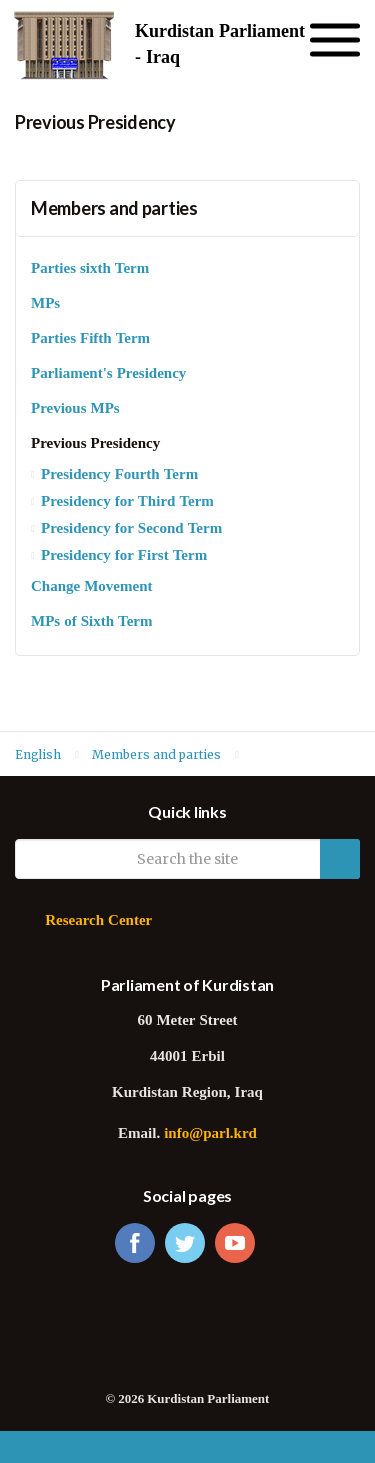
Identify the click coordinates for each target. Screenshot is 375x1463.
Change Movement (91, 587)
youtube (235, 1243)
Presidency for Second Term (131, 529)
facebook (135, 1243)
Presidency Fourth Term (119, 475)
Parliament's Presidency (108, 374)
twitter (185, 1243)
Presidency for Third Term (127, 502)
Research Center (98, 921)
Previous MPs (75, 409)
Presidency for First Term (124, 556)
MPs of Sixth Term (91, 622)
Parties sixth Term (90, 269)
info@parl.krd (210, 1134)
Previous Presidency (95, 444)
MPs (45, 304)
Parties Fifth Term (90, 339)
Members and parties (114, 208)
